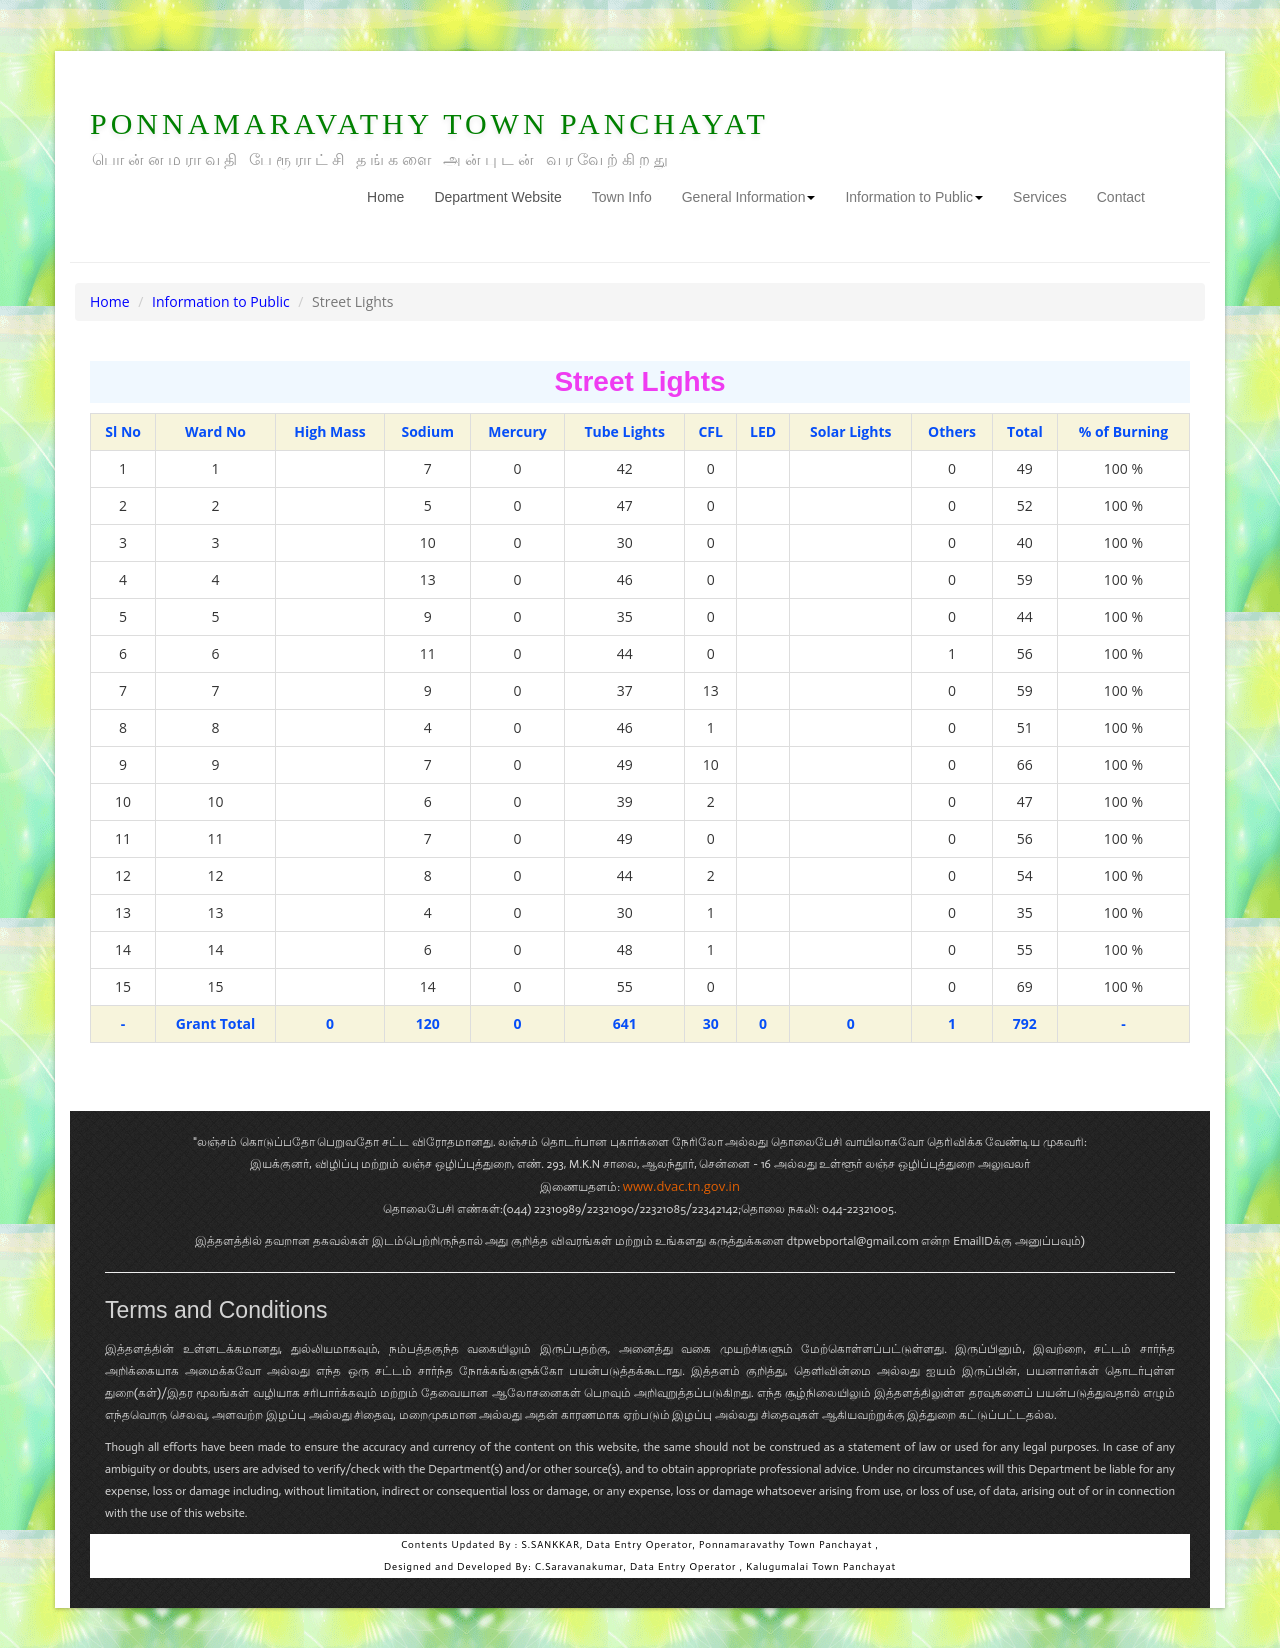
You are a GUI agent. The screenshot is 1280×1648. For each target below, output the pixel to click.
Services (1040, 197)
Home (393, 195)
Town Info (622, 197)
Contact (1121, 197)
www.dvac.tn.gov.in (681, 1186)
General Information (749, 197)
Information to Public (914, 197)
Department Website (497, 197)
